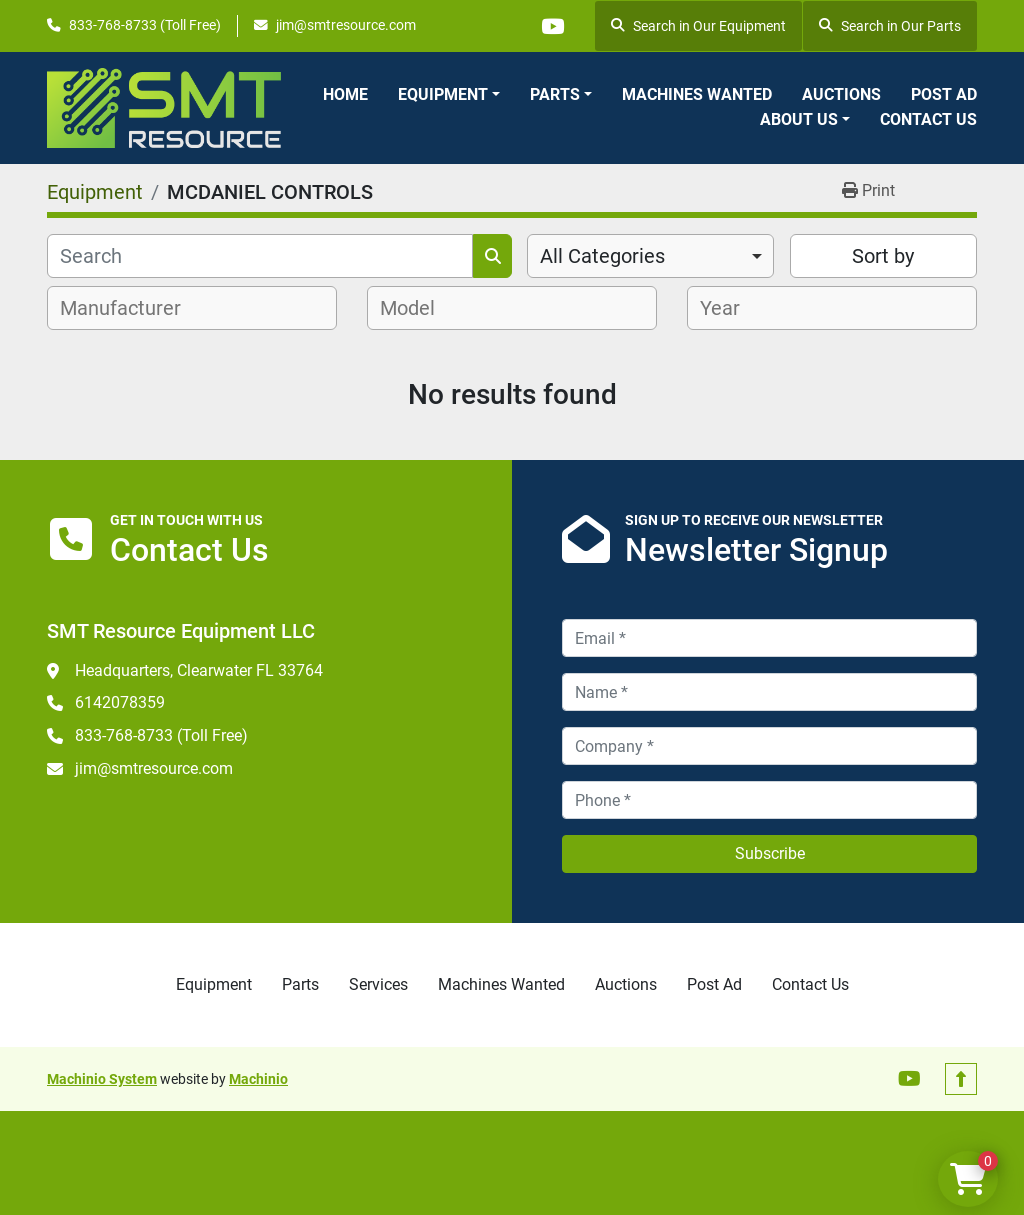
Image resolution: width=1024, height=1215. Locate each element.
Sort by (883, 256)
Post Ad (944, 94)
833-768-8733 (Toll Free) (145, 25)
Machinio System (102, 1079)
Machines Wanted (697, 94)
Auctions (841, 94)
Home (345, 94)
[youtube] (552, 26)
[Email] (769, 638)
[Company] (769, 746)
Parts (555, 94)
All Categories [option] (602, 256)
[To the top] (961, 1079)
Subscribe (770, 853)
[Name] (769, 692)
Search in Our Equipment (698, 26)
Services (378, 984)
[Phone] (769, 800)
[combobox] (650, 256)
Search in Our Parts (890, 26)
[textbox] (131, 308)
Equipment (443, 94)
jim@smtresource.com (346, 25)
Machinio (258, 1079)
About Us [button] (799, 119)
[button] (449, 95)
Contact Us (928, 119)
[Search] (260, 256)
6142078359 (120, 702)
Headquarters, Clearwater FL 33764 (199, 670)
